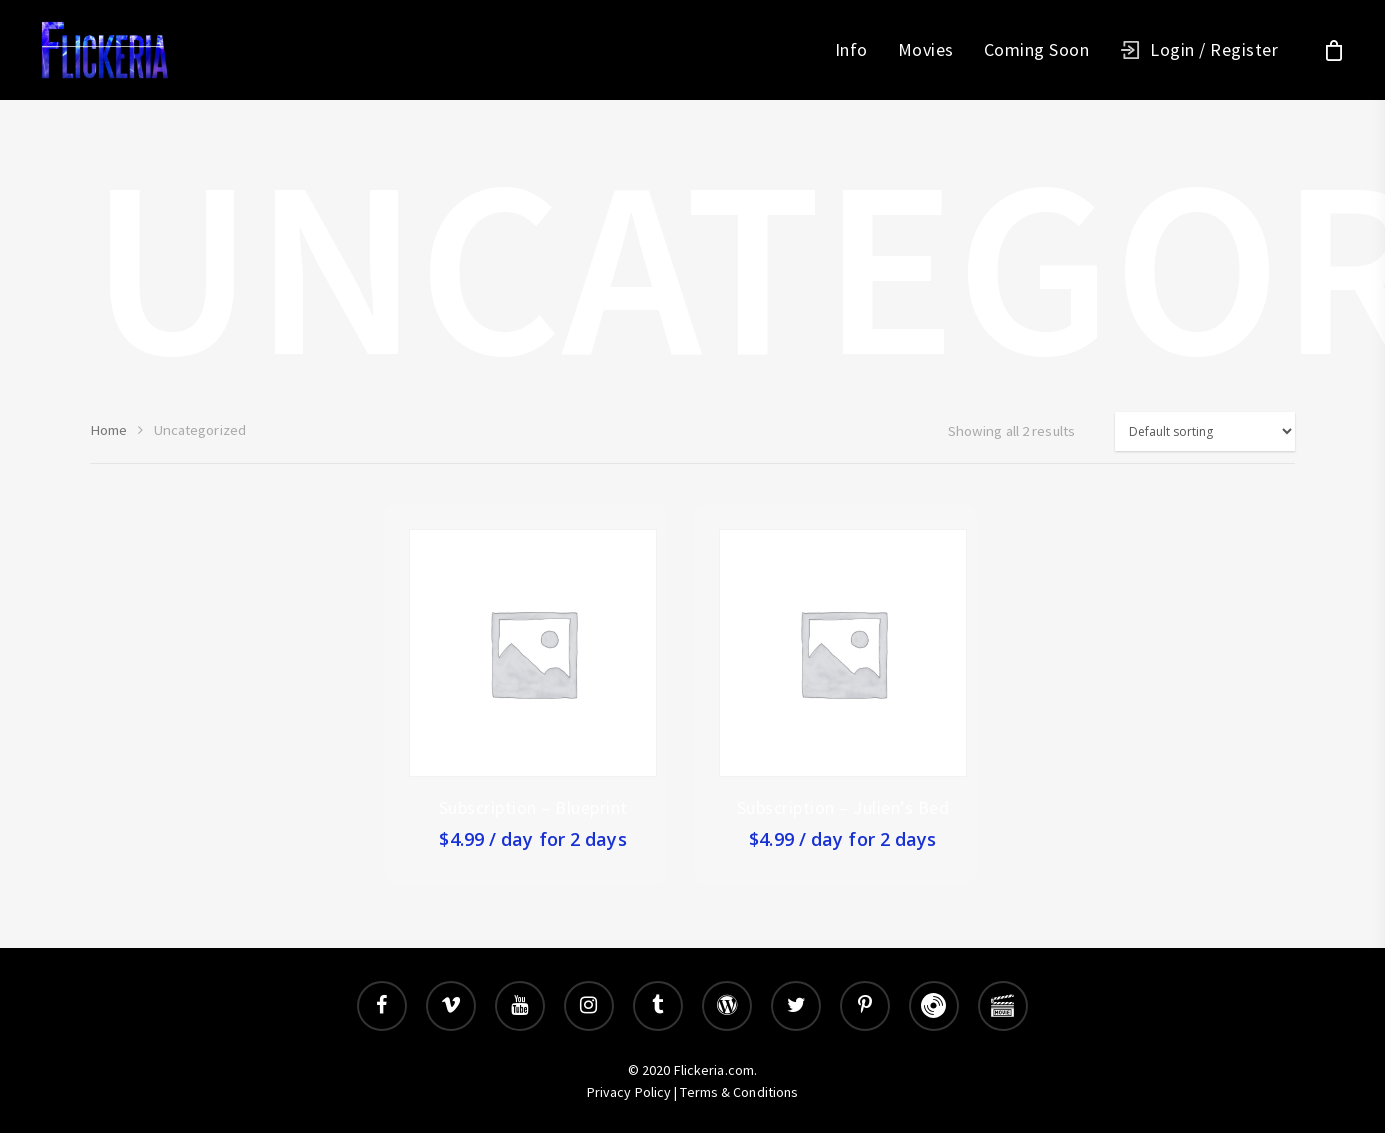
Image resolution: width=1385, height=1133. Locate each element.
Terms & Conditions (739, 1092)
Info (851, 50)
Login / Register (1214, 50)
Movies (926, 50)
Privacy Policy (629, 1092)
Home (108, 430)
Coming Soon (1037, 50)
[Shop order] (1205, 431)
